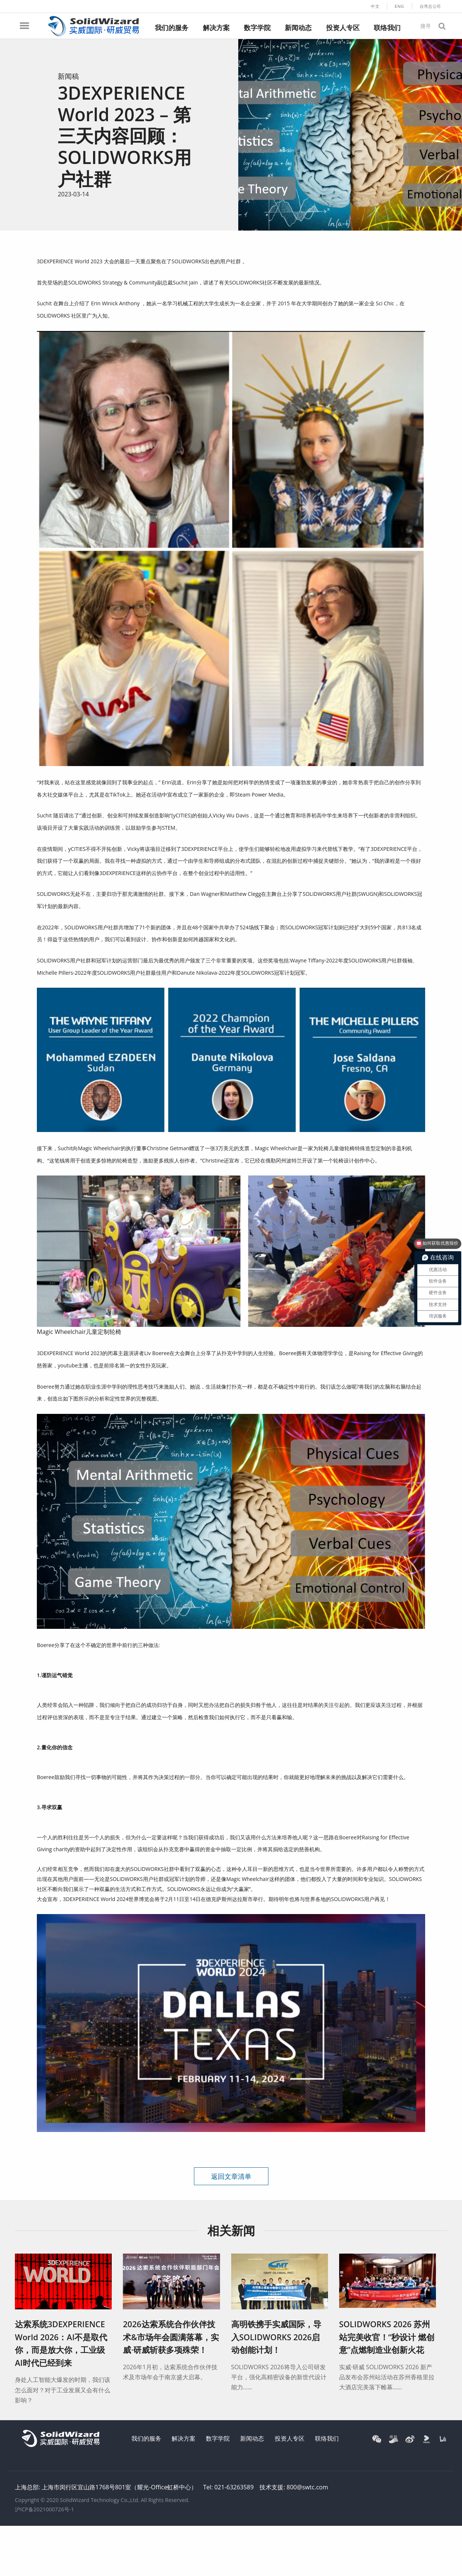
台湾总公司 (430, 6)
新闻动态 (252, 2438)
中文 (375, 6)
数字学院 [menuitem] (257, 28)
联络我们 (327, 2438)
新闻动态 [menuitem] (298, 28)
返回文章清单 (231, 2176)
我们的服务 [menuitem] (171, 28)
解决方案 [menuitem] (216, 28)
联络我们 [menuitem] (387, 28)
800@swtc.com (307, 2487)
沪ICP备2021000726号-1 (44, 2509)
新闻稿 (68, 76)
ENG (399, 6)
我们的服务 (146, 2438)
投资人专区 (290, 2438)
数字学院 (218, 2438)
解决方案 (183, 2438)
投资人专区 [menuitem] (343, 28)
